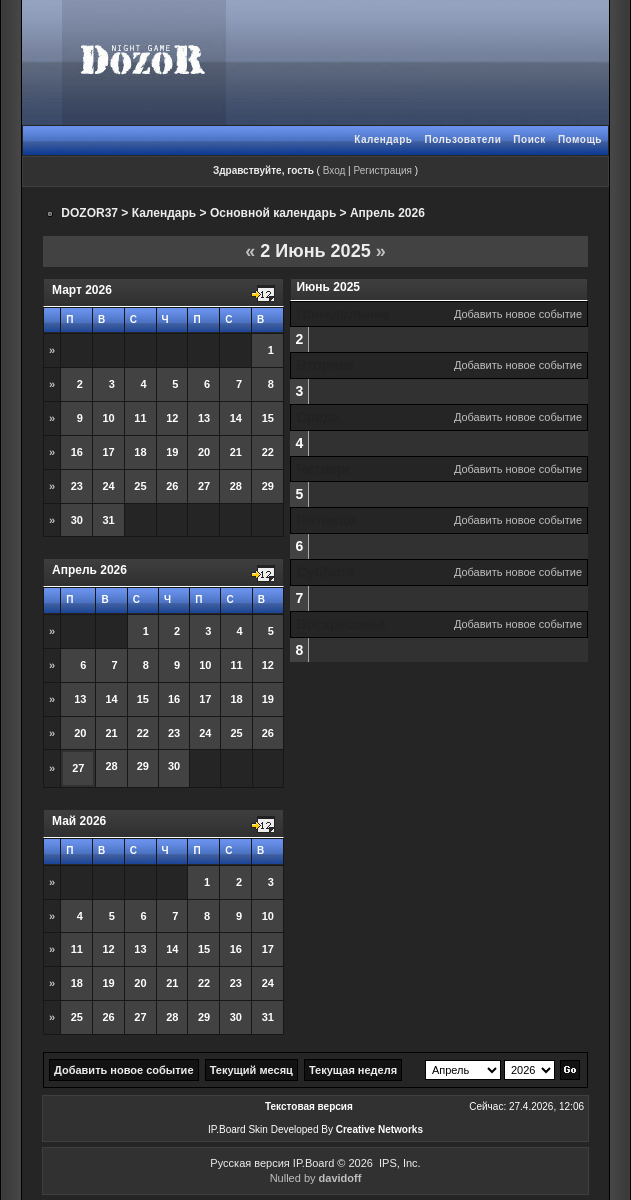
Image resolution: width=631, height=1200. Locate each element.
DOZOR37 (89, 213)
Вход (334, 170)
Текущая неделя (353, 1070)
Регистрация (382, 170)
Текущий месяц (251, 1070)
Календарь (383, 139)
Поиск (529, 139)
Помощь (580, 139)
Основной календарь (273, 213)
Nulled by (316, 1178)
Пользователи (462, 139)
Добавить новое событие (518, 314)
